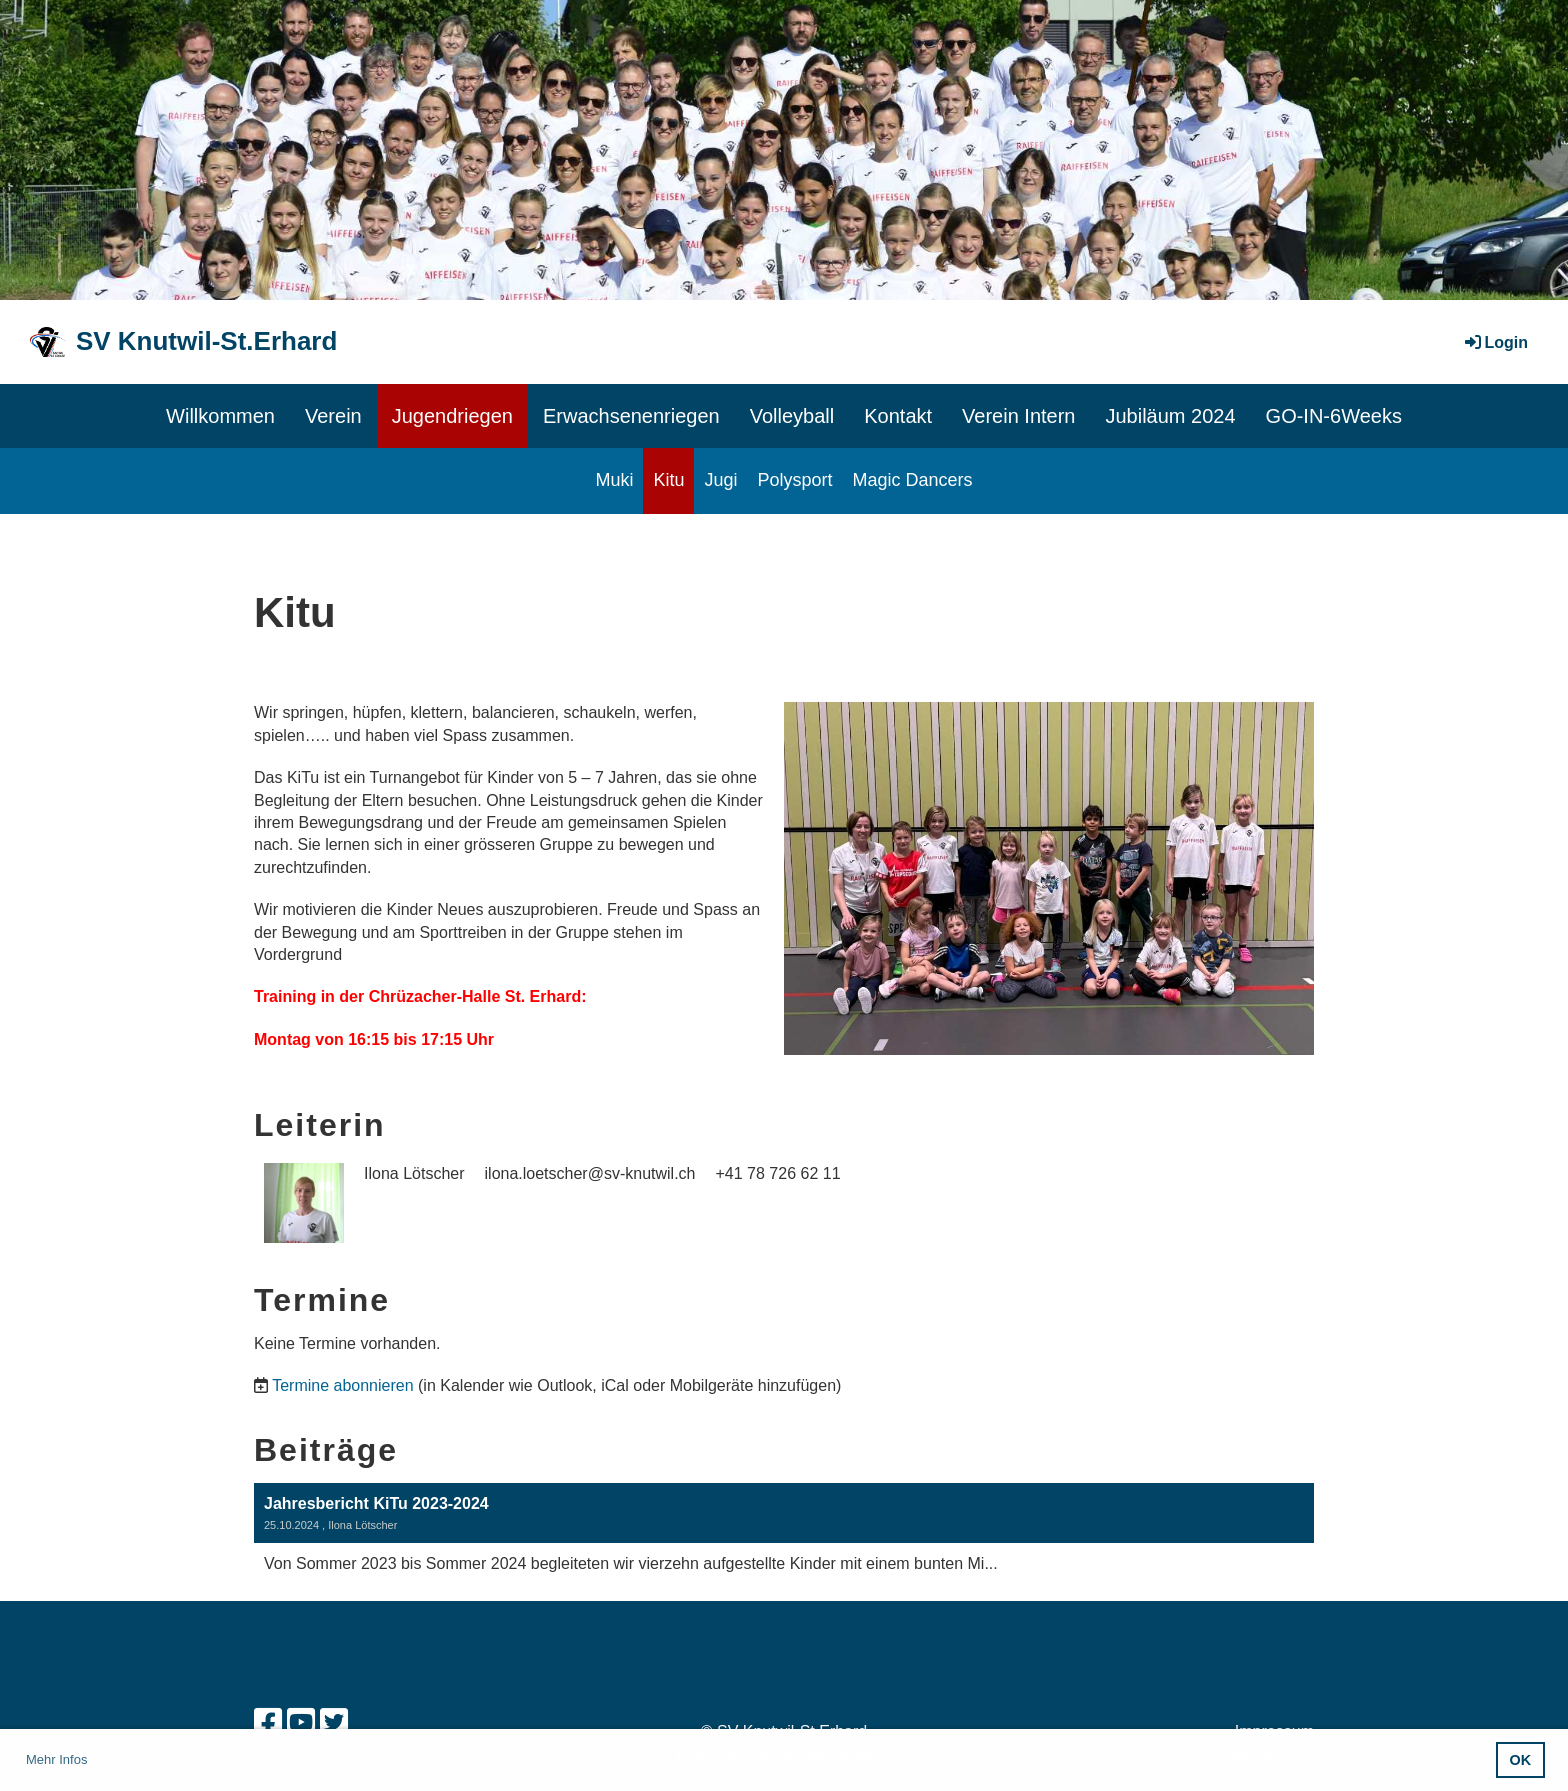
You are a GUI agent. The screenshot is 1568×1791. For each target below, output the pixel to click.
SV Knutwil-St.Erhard (206, 341)
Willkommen (220, 416)
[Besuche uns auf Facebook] (268, 1723)
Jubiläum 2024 (1170, 416)
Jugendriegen (452, 416)
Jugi (720, 480)
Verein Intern (1018, 416)
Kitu (668, 480)
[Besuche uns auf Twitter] (334, 1723)
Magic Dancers (913, 480)
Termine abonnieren (342, 1385)
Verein (333, 416)
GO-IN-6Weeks (1334, 416)
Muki (614, 480)
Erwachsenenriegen (631, 416)
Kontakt (898, 416)
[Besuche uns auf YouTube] (301, 1723)
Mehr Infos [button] (56, 1759)
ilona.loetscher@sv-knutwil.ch (590, 1173)
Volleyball (792, 416)
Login (1495, 342)
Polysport (794, 480)
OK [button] (1521, 1760)
